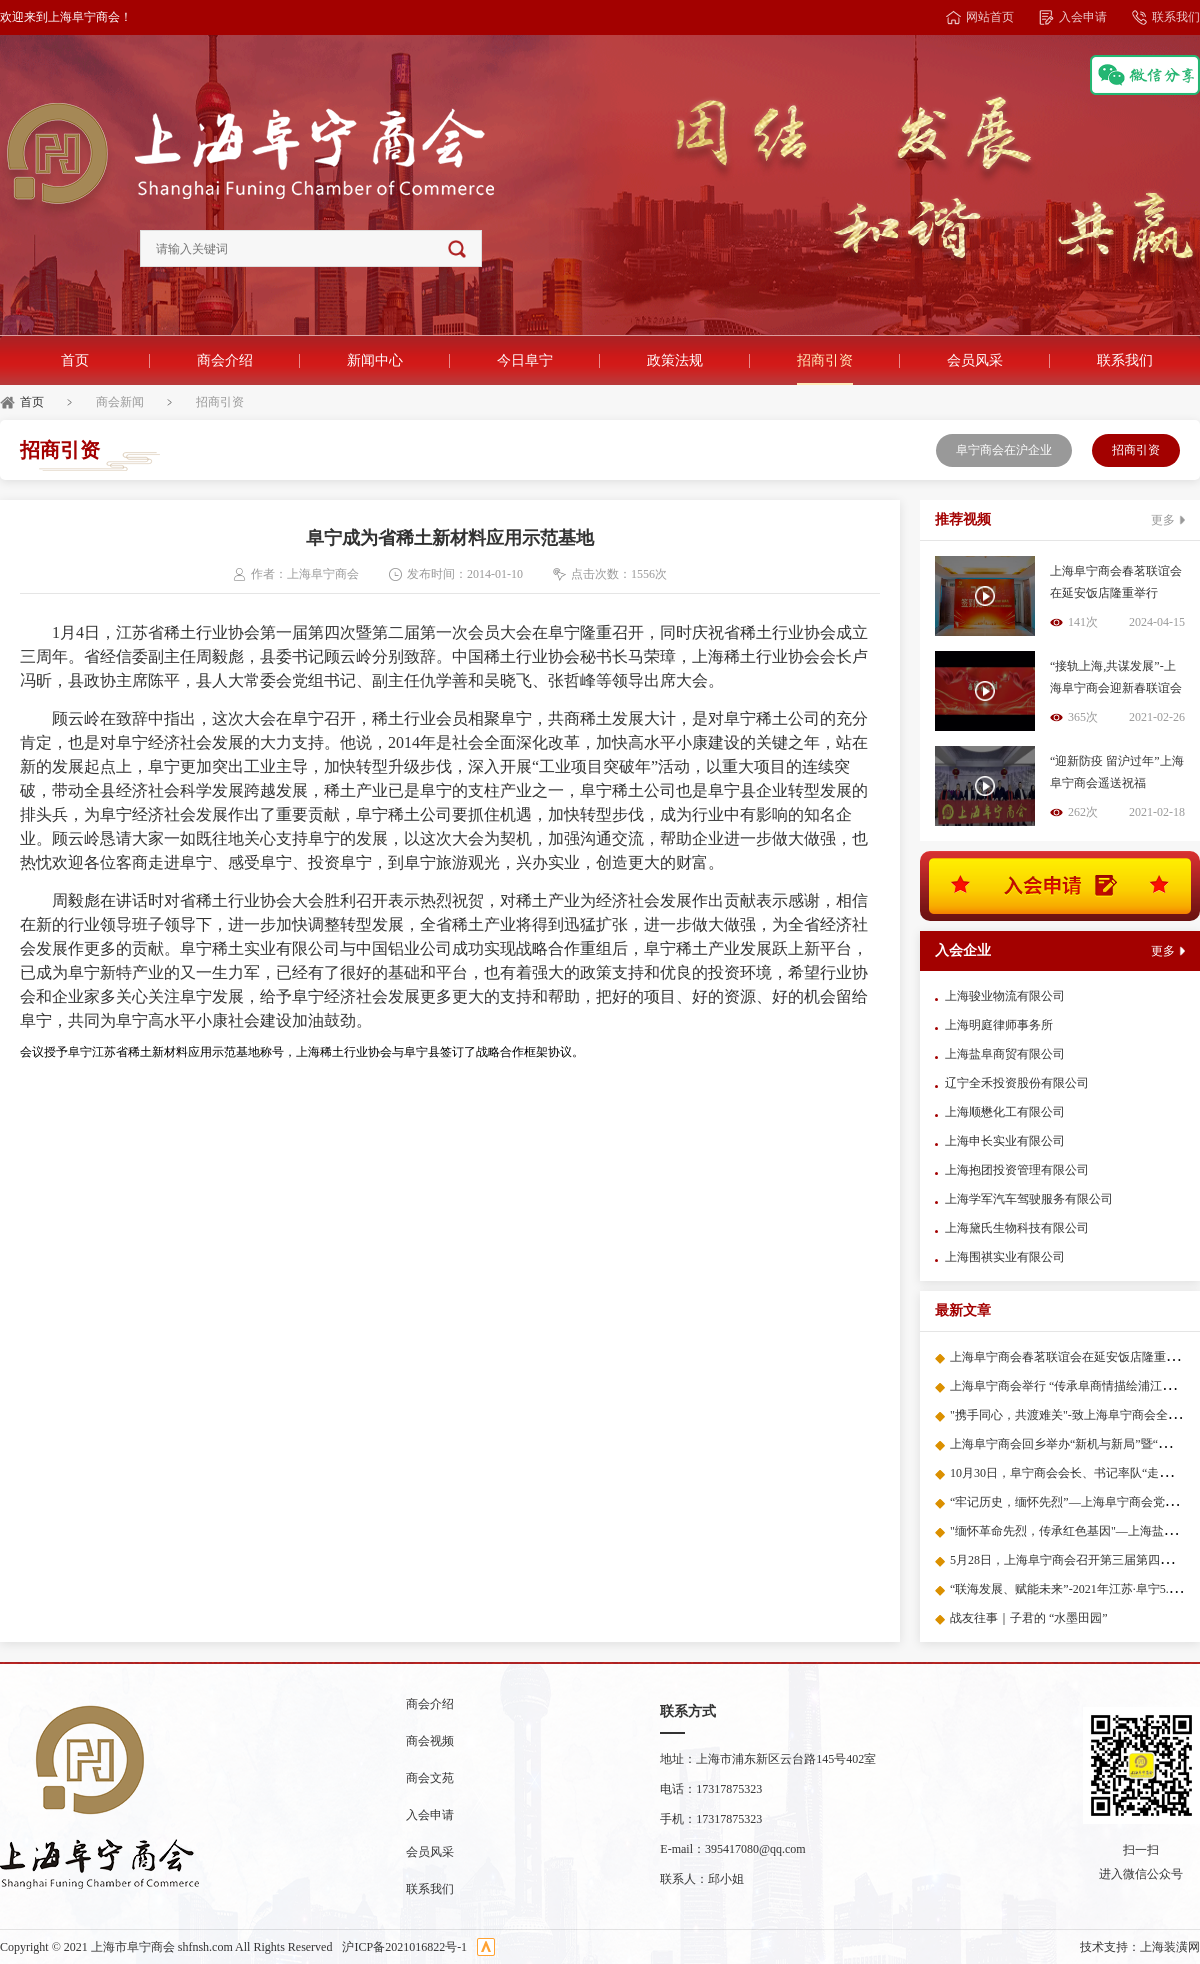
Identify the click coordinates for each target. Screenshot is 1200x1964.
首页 (75, 360)
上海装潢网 (1170, 1947)
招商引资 (825, 360)
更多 (1168, 520)
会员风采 (975, 360)
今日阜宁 (525, 360)
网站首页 (980, 17)
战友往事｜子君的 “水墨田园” (1029, 1618)
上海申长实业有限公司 (1005, 1141)
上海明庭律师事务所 (999, 1025)
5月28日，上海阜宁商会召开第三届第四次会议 (1073, 1560)
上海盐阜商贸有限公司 (1005, 1054)
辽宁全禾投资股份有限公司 (1017, 1083)
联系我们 (1166, 17)
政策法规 (675, 360)
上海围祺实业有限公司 (1005, 1257)
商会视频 (430, 1741)
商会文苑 (430, 1778)
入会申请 (1073, 17)
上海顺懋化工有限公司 (1005, 1112)
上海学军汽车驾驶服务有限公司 (1029, 1199)
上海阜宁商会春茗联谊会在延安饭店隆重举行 (1070, 1357)
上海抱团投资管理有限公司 (1017, 1170)
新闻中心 (375, 360)
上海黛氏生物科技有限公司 (1017, 1228)
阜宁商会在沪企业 (1004, 450)
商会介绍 (225, 360)
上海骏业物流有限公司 (1005, 996)
